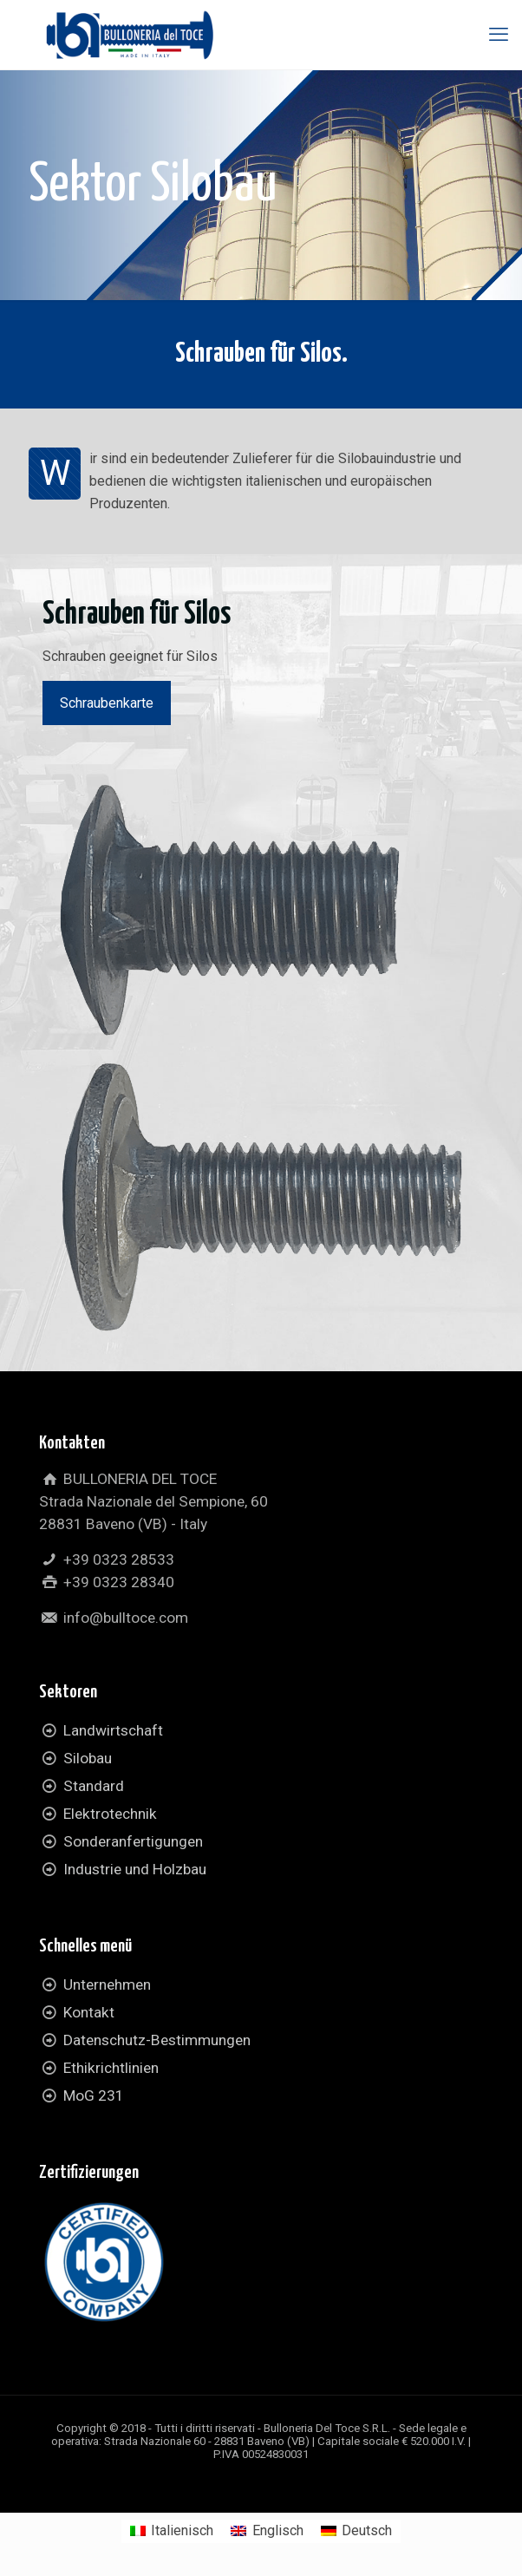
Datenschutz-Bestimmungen (157, 2040)
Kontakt (88, 2012)
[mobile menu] (498, 34)
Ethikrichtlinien (111, 2067)
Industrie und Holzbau (134, 1869)
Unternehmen (107, 1984)
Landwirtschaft (113, 1730)
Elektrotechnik (110, 1813)
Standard (93, 1786)
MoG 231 (93, 2095)
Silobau (87, 1758)
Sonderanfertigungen (133, 1841)
